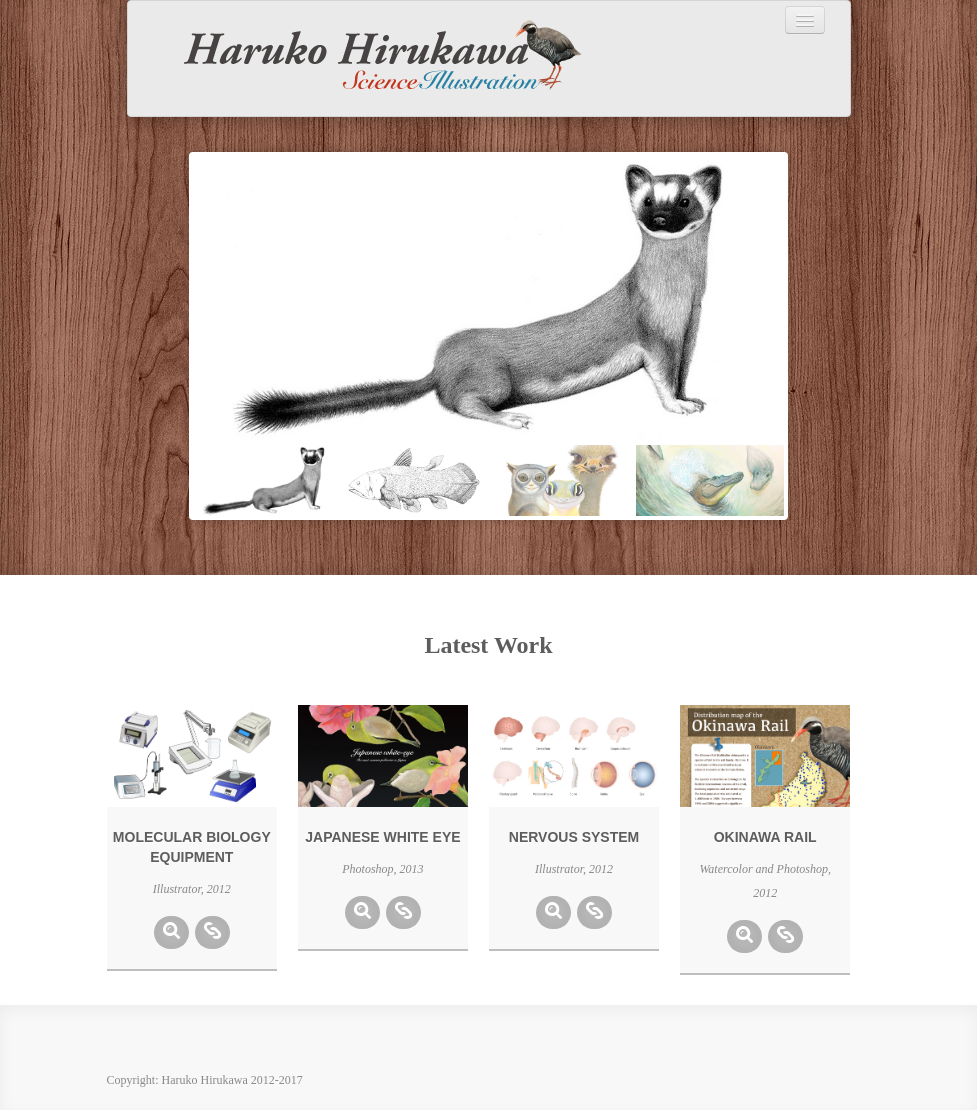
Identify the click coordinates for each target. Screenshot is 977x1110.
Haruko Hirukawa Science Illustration (368, 58)
